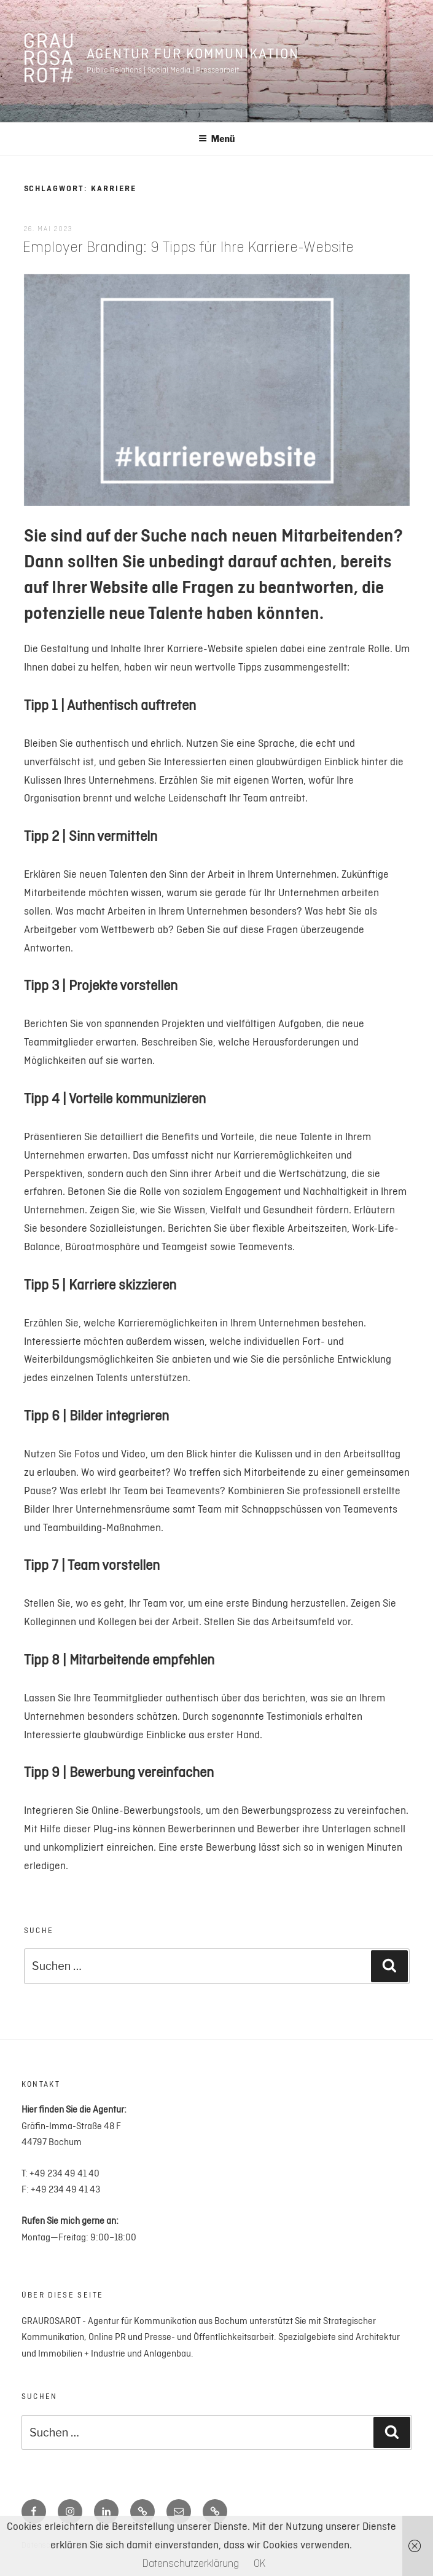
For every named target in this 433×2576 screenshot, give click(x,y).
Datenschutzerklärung (190, 2563)
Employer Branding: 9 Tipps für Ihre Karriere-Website (188, 248)
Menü (216, 138)
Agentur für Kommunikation (193, 54)
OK (259, 2563)
